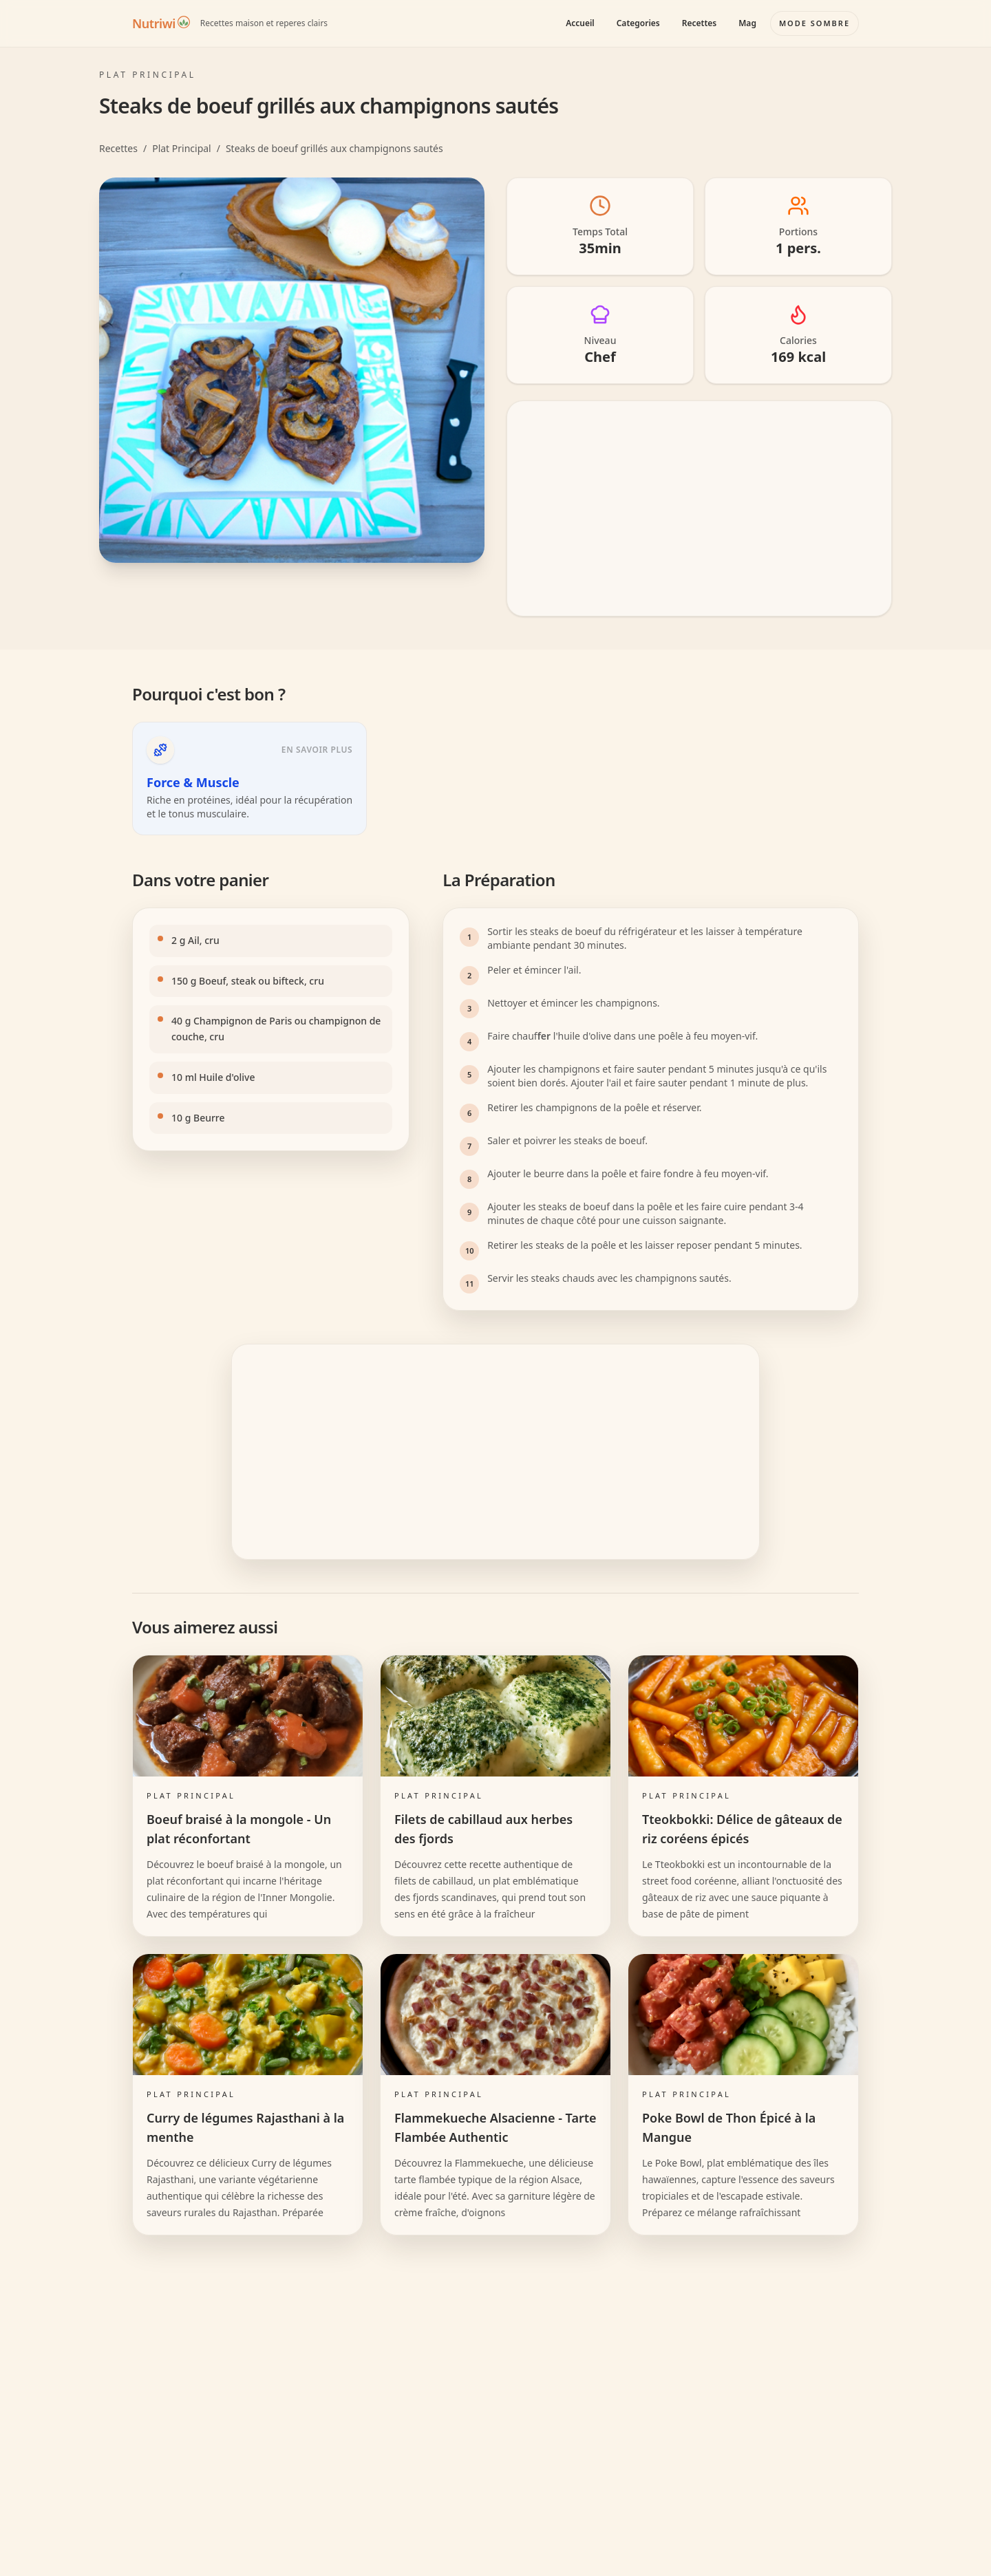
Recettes (699, 23)
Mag (747, 23)
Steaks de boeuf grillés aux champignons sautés (334, 148)
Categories (638, 23)
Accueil (580, 23)
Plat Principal (181, 148)
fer (544, 1035)
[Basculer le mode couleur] (814, 23)
